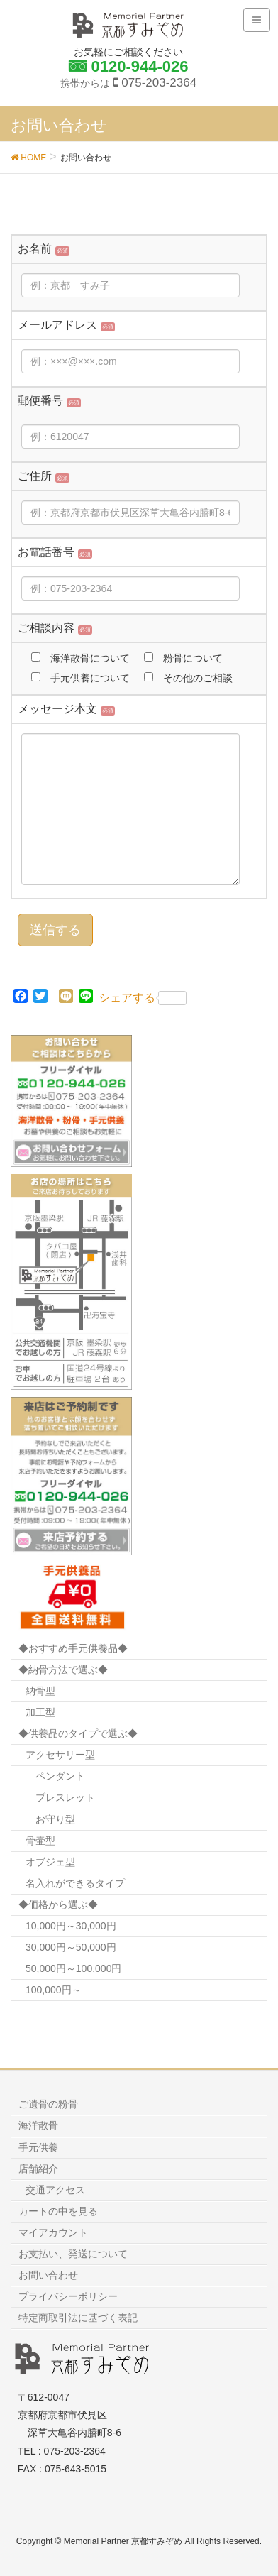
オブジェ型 (50, 1862)
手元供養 (38, 2147)
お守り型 (55, 1819)
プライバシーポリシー (68, 2296)
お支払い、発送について (73, 2253)
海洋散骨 (38, 2125)
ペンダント (60, 1776)
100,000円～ (54, 1989)
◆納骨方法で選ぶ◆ (63, 1669)
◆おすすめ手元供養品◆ (73, 1648)
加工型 (40, 1712)
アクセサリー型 (60, 1754)
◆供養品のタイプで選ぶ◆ (78, 1733)
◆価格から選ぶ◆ (58, 1904)
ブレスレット (65, 1797)
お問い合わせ (48, 2275)
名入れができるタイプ (75, 1883)
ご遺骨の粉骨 (48, 2104)
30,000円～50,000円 (71, 1947)
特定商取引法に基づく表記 (78, 2317)
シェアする (143, 998)
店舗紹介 (38, 2168)
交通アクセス (55, 2190)
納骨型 (40, 1691)
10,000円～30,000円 (71, 1925)
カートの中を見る (58, 2211)
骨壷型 (40, 1840)
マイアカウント (53, 2232)
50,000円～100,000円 (73, 1968)
